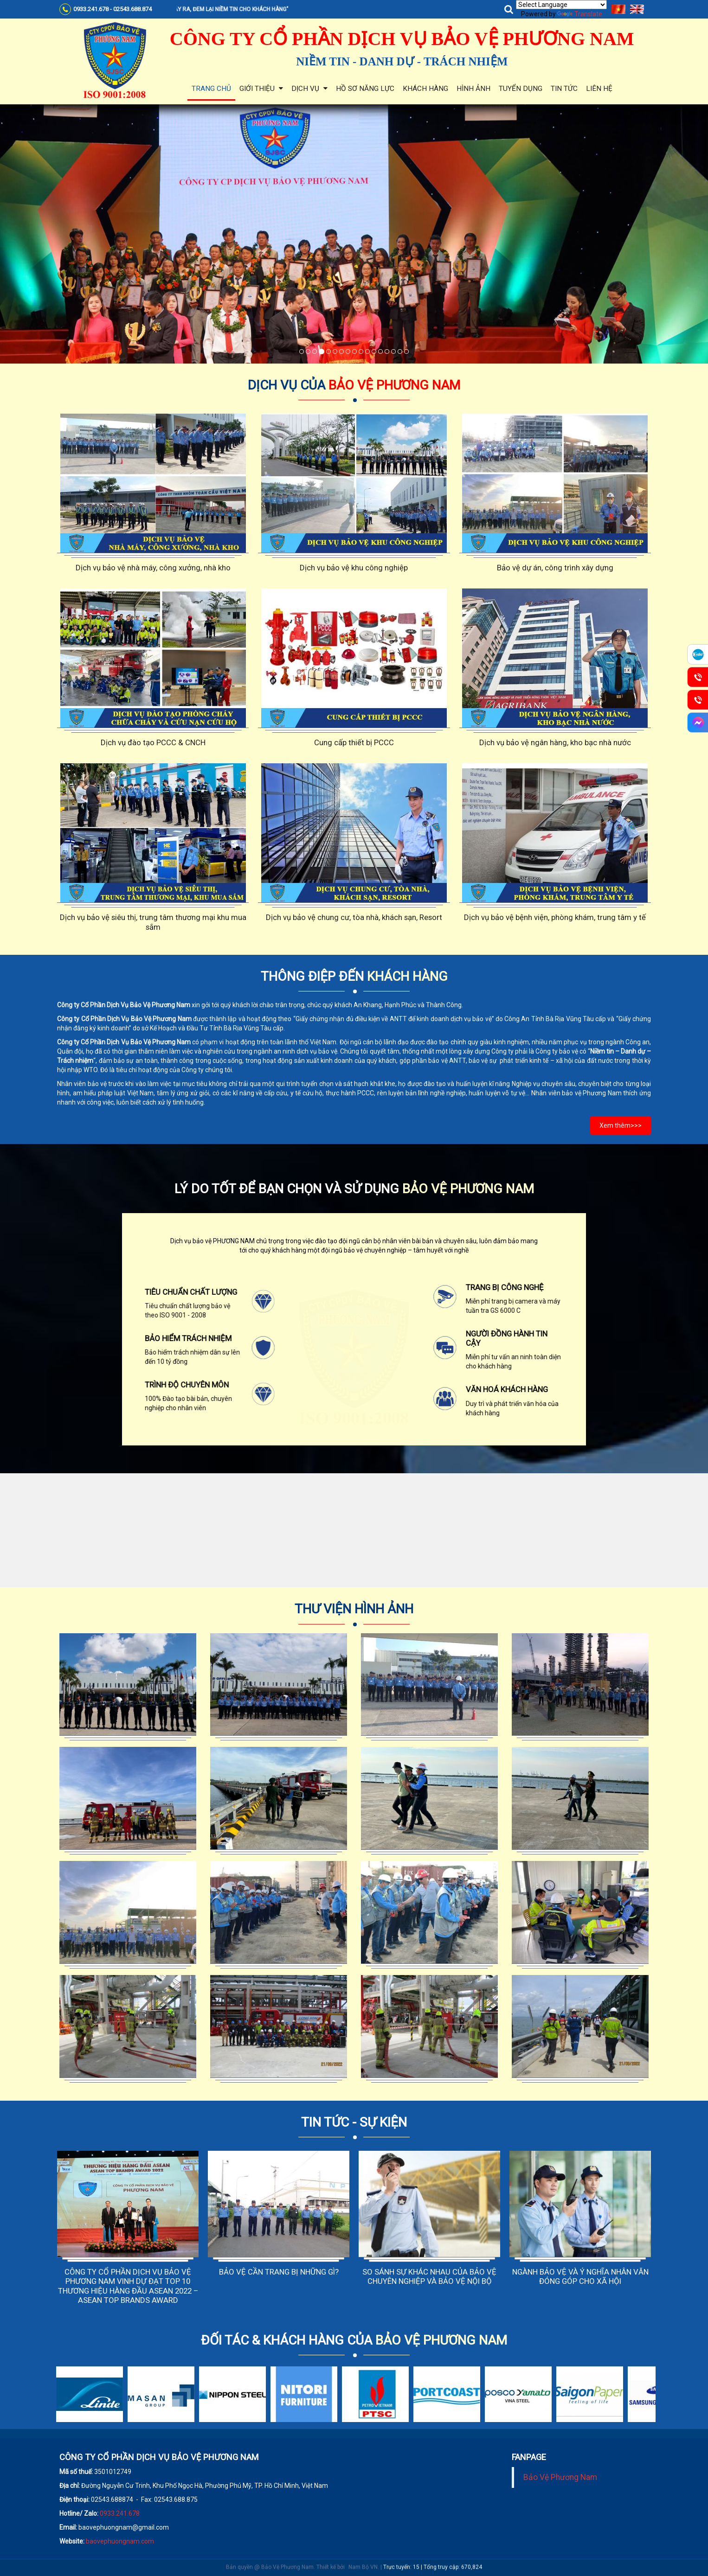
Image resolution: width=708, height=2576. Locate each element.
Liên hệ (599, 88)
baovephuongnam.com (120, 2541)
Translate (579, 14)
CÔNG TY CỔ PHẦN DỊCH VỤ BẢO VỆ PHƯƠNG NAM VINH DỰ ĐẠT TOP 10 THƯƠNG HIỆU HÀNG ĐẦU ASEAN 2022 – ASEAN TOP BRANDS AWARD (128, 2285)
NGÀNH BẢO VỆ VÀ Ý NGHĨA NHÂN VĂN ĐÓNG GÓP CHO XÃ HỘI (580, 2276)
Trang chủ (211, 88)
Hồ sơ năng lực (365, 88)
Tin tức (564, 88)
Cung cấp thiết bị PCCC (354, 742)
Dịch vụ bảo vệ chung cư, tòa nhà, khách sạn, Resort (354, 917)
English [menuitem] (637, 9)
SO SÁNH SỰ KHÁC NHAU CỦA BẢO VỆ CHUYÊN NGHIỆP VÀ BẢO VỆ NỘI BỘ (429, 2276)
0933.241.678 (120, 2513)
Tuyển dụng (520, 88)
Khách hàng (425, 88)
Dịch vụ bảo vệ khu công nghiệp (354, 567)
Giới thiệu (261, 88)
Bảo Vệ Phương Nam (560, 2477)
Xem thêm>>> (620, 1125)
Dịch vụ (309, 88)
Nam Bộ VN (363, 2551)
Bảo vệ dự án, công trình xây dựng (555, 567)
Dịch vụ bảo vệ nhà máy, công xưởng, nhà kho (153, 567)
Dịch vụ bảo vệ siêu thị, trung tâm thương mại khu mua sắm (153, 922)
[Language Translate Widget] (561, 4)
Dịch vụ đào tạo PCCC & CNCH (153, 742)
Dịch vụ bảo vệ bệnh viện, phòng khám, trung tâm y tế (555, 917)
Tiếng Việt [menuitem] (618, 9)
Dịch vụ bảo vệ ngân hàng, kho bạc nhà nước (555, 742)
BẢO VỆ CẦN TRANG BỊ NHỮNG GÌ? (279, 2271)
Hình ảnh (473, 88)
